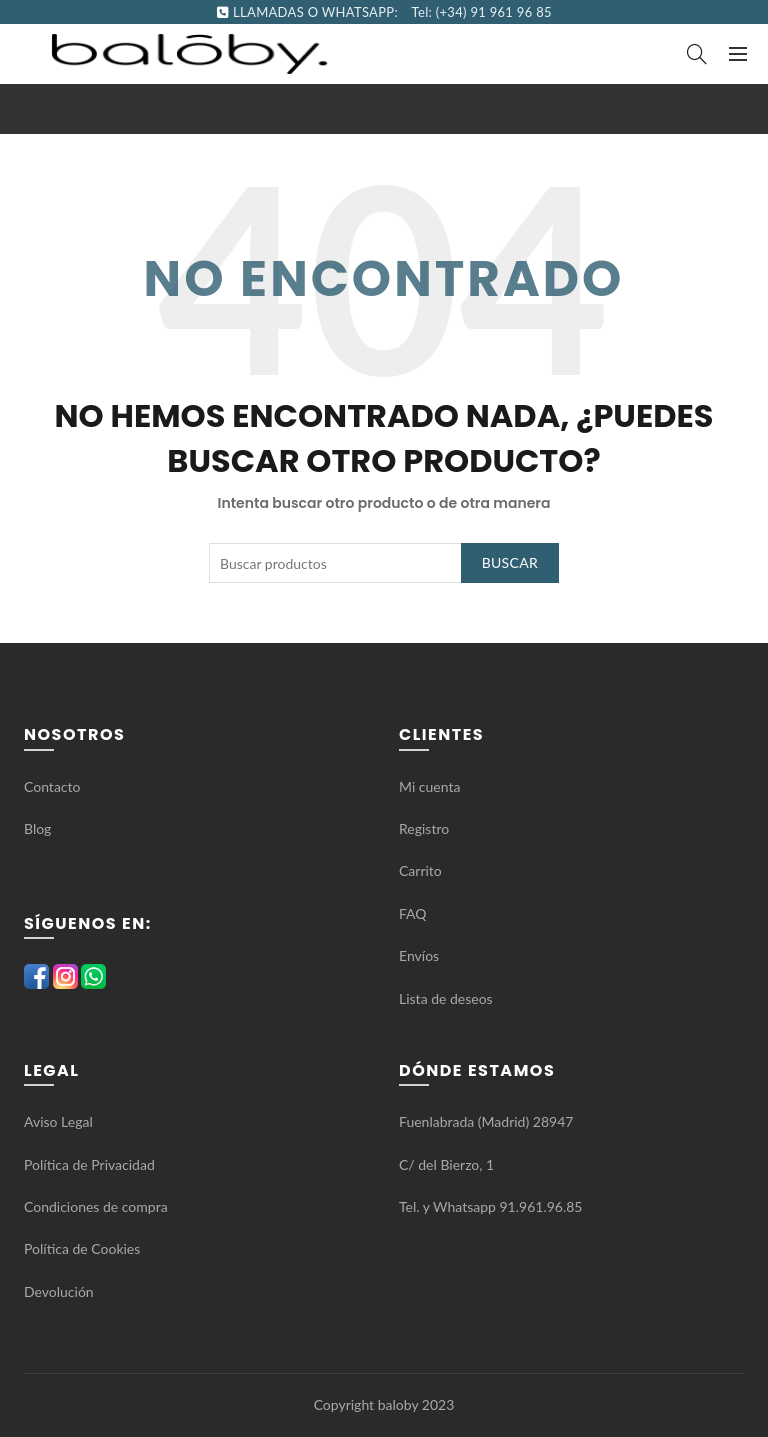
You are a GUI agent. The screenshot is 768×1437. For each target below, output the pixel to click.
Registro (424, 828)
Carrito (420, 870)
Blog (37, 828)
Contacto (52, 786)
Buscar (510, 562)
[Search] (697, 54)
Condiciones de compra (96, 1206)
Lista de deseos (446, 998)
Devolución (59, 1291)
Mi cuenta (429, 786)
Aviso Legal (58, 1121)
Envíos (419, 955)
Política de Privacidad (89, 1164)
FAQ (414, 913)
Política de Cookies (82, 1248)
